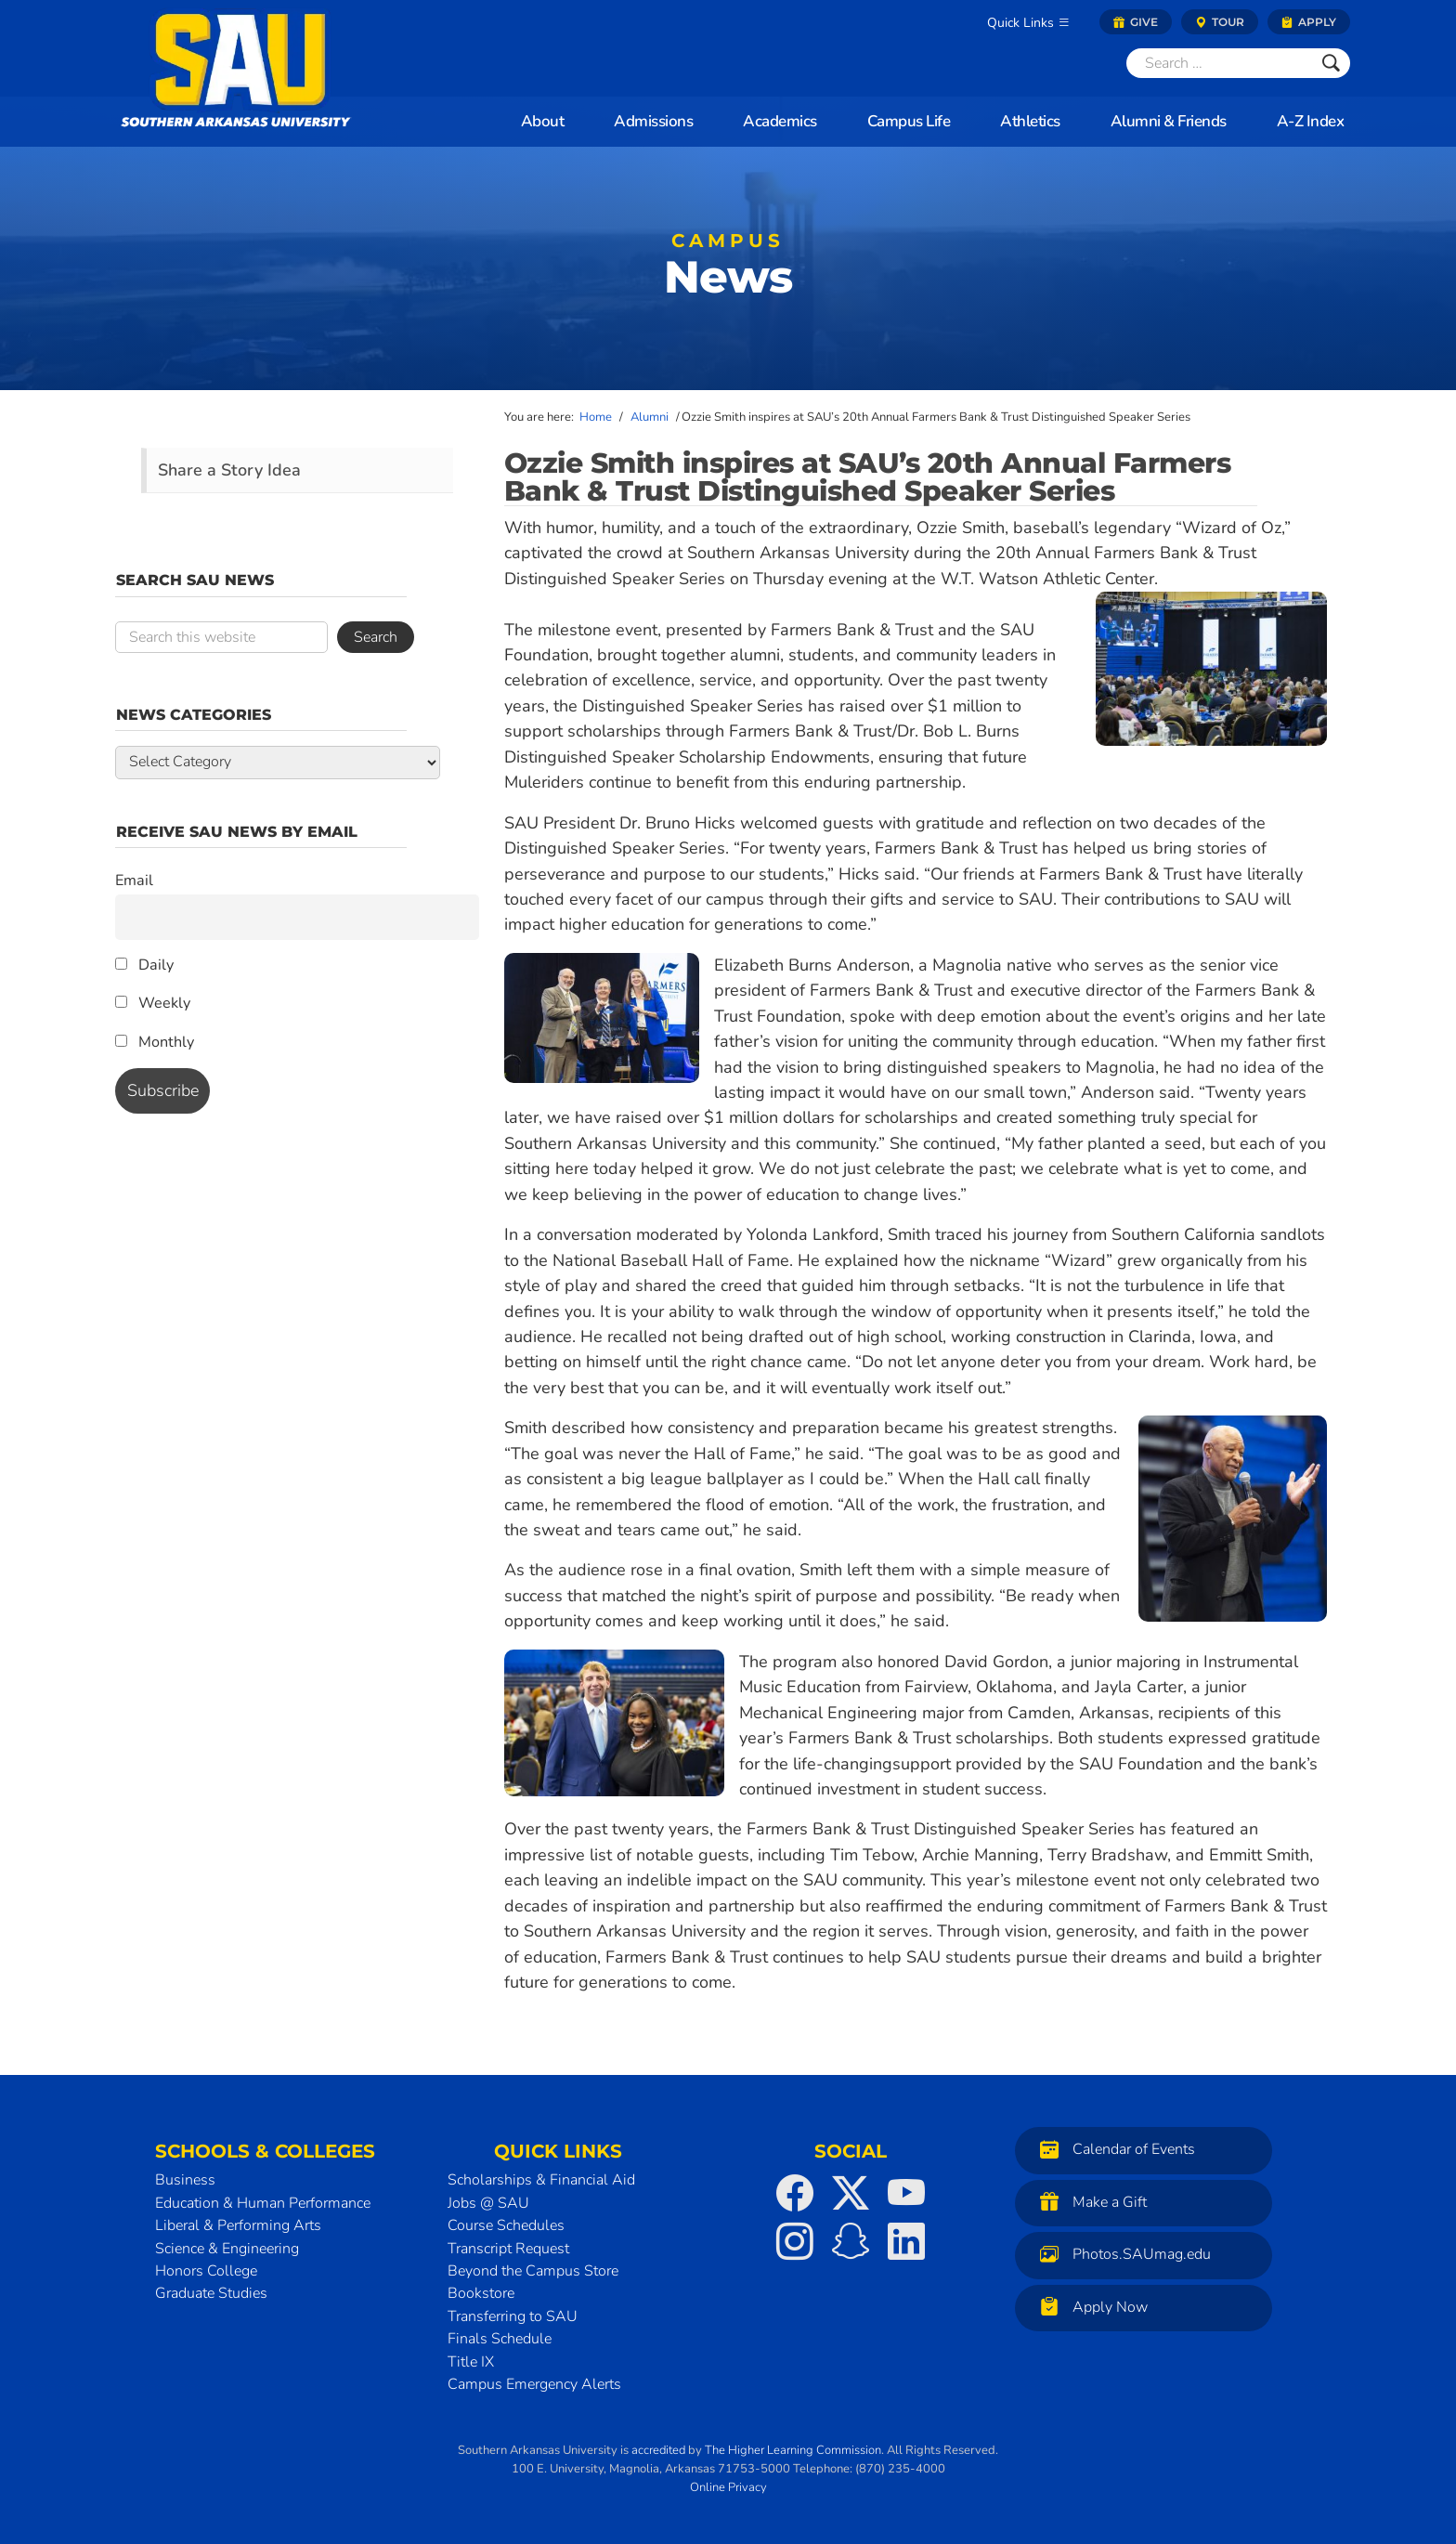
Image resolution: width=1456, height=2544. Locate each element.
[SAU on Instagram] (795, 2241)
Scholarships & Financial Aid (541, 2180)
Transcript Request (508, 2248)
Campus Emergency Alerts (534, 2384)
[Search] (1219, 63)
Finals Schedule (500, 2339)
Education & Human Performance (262, 2203)
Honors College (206, 2271)
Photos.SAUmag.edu (1121, 2253)
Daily (144, 965)
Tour (1219, 22)
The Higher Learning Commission (793, 2450)
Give (1135, 22)
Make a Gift (1089, 2201)
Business (185, 2180)
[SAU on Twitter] (850, 2192)
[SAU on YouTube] (906, 2192)
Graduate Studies (211, 2293)
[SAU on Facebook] (795, 2192)
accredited (658, 2450)
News (728, 270)
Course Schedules (506, 2225)
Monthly (154, 1042)
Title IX (471, 2362)
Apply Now (1089, 2306)
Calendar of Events (1113, 2148)
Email (134, 880)
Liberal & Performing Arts (238, 2225)
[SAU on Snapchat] (850, 2241)
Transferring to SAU (513, 2316)
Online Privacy (728, 2487)
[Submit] (1331, 63)
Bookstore (481, 2293)
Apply (1308, 22)
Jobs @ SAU (488, 2203)
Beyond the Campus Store (533, 2271)
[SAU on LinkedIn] (906, 2241)
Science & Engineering (227, 2248)
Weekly (152, 1003)
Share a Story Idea (229, 470)
